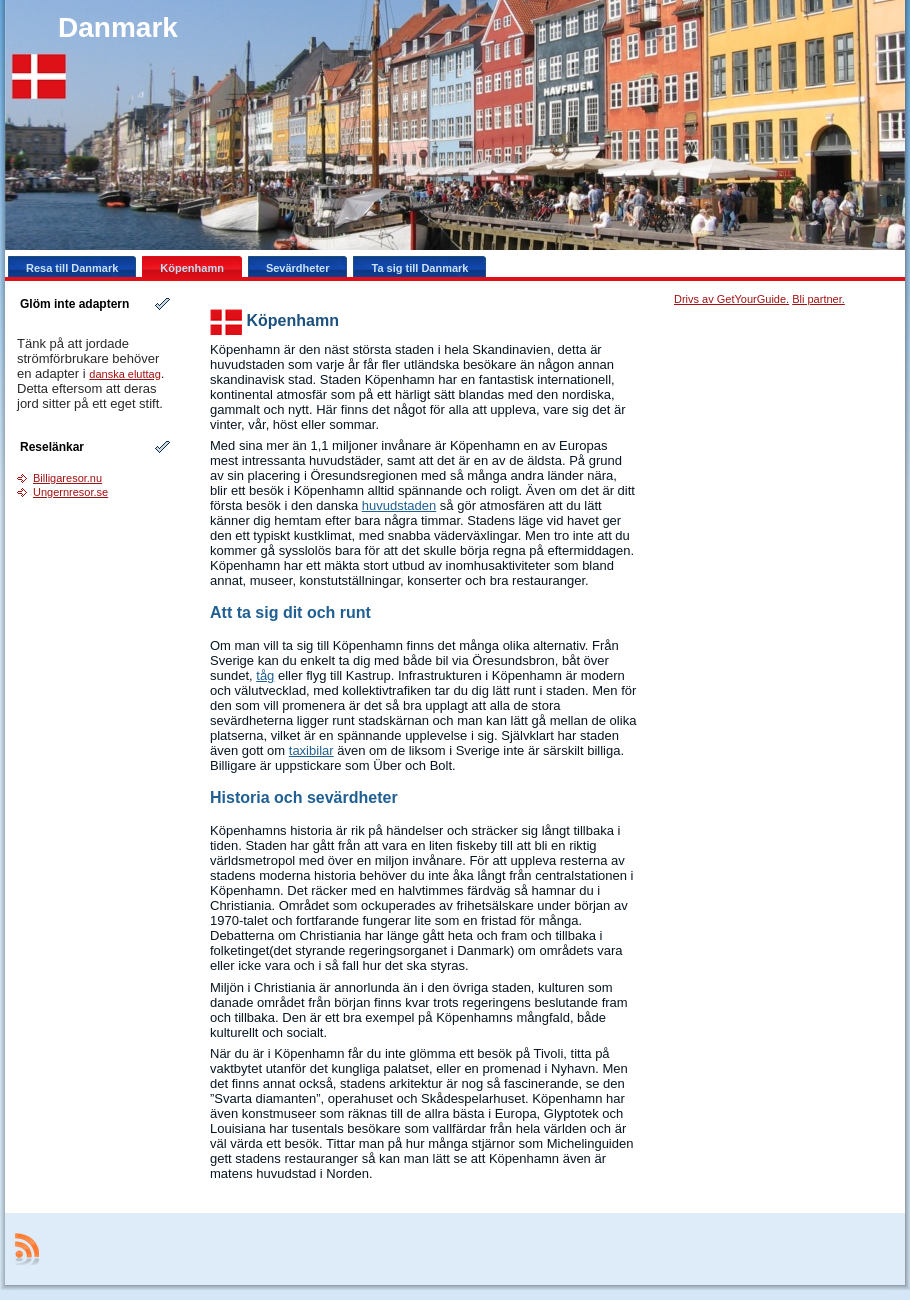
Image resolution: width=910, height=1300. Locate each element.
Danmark (118, 27)
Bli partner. (818, 299)
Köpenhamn (292, 320)
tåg (265, 675)
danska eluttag (125, 374)
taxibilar (311, 750)
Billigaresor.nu (67, 478)
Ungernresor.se (70, 492)
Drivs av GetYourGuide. (731, 299)
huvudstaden (399, 505)
